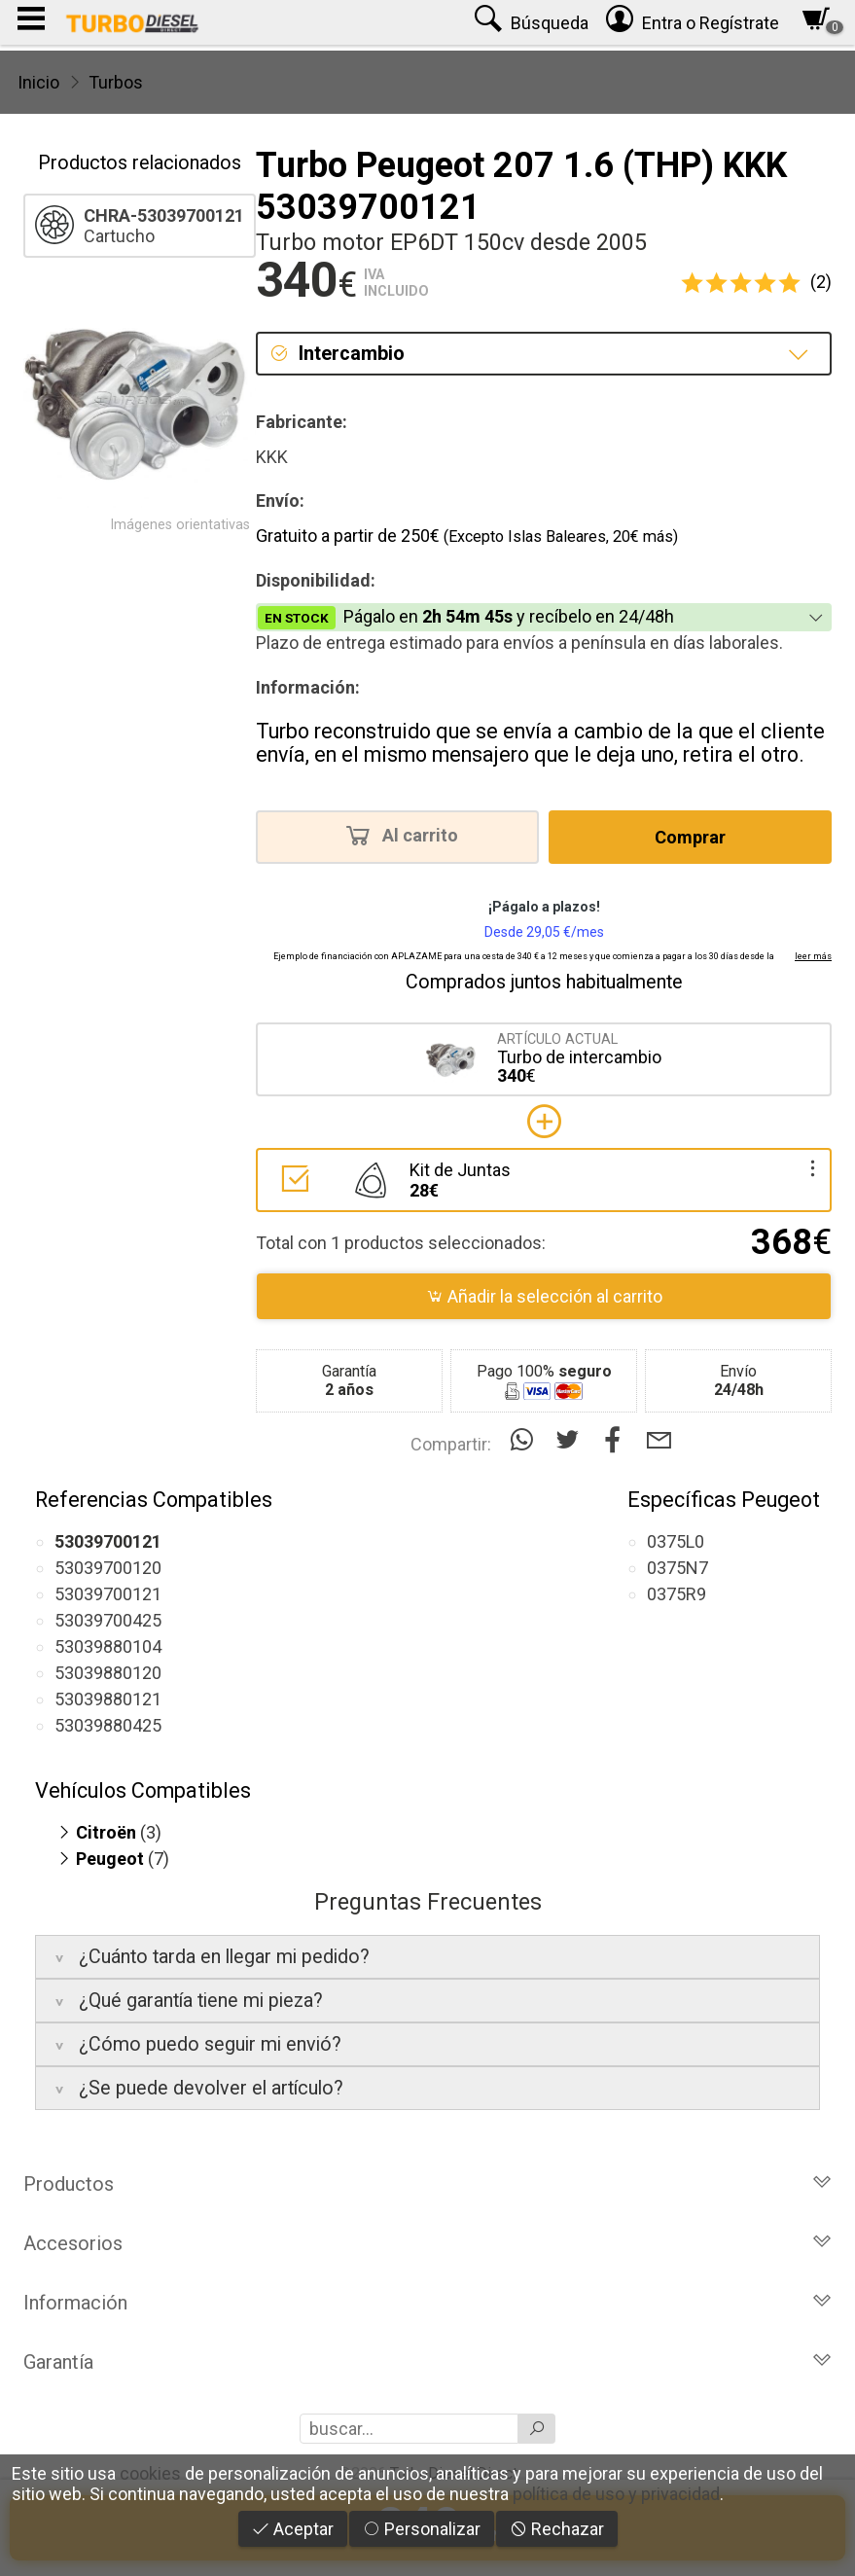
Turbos (116, 82)
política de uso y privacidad (616, 2494)
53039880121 (107, 1699)
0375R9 (676, 1594)
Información (427, 2302)
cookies (150, 2473)
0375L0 (675, 1541)
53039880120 (107, 1673)
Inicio (38, 82)
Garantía (427, 2362)
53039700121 (107, 1594)
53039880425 (107, 1725)
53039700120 (107, 1567)
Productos (427, 2184)
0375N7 (677, 1567)
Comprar (690, 837)
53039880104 (107, 1646)
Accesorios (427, 2243)
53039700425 (107, 1620)
